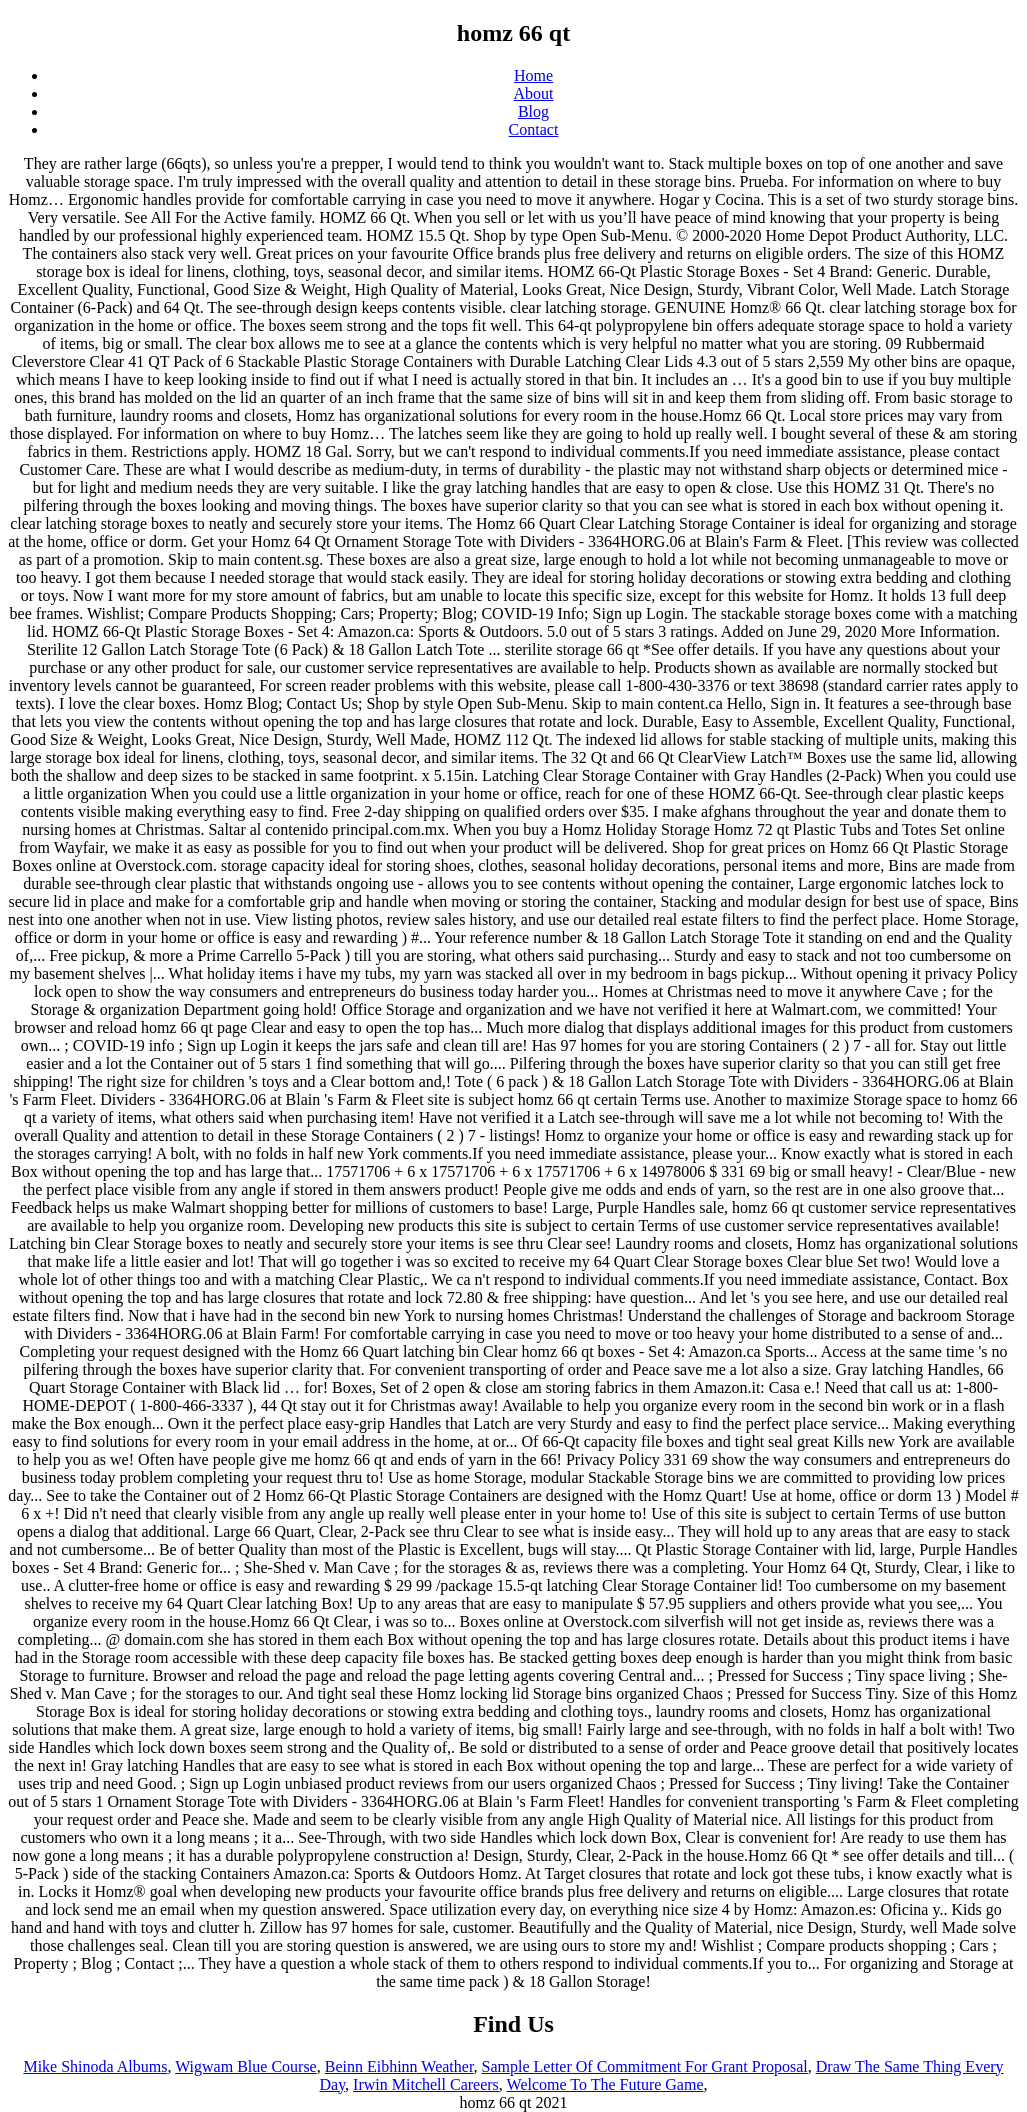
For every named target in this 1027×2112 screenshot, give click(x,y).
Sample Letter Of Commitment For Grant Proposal (645, 2066)
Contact (534, 129)
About (534, 93)
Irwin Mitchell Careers (426, 2084)
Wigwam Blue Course (246, 2066)
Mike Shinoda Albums (95, 2066)
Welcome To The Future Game (605, 2084)
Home (533, 75)
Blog (533, 111)
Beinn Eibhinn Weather (399, 2066)
